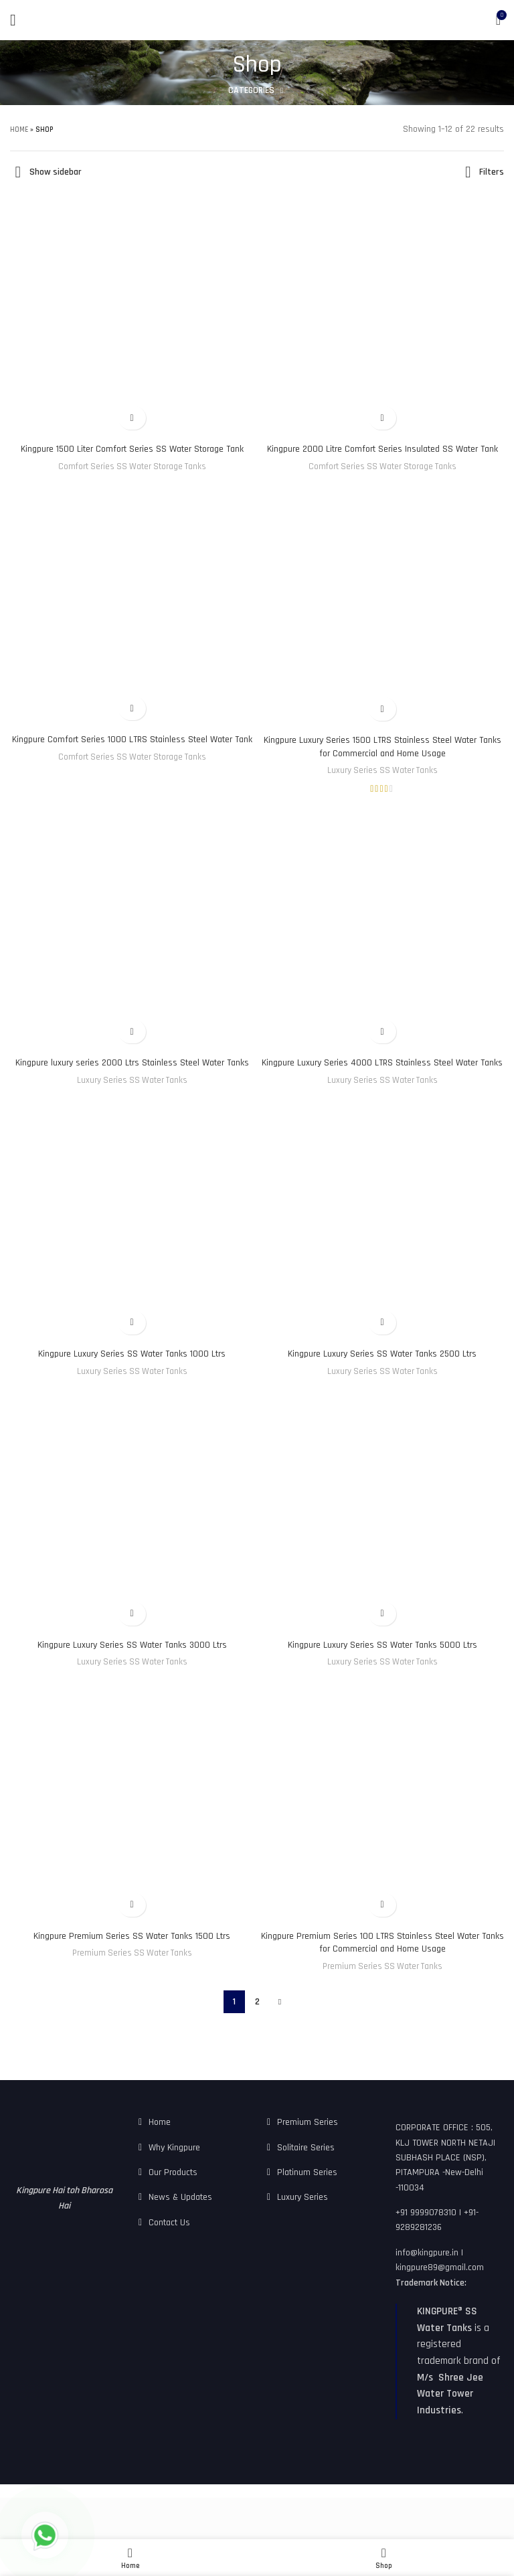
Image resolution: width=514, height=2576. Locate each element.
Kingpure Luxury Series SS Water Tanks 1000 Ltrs (131, 1380)
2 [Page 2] (257, 2028)
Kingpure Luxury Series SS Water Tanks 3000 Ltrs (131, 1671)
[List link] (193, 2149)
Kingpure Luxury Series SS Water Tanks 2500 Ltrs (382, 1380)
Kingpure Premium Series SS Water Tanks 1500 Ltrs (131, 1962)
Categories (251, 90)
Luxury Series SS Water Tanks (382, 784)
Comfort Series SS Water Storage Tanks (131, 480)
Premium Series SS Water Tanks (132, 1980)
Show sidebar (59, 172)
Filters (490, 172)
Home (21, 130)
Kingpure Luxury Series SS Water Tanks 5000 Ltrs (382, 1671)
